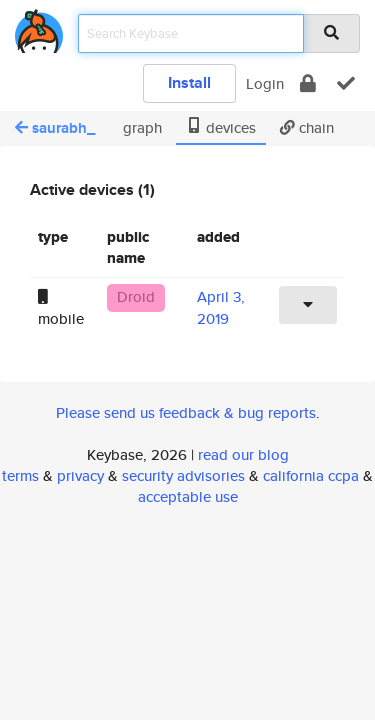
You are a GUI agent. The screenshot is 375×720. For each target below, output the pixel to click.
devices (221, 127)
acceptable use (188, 496)
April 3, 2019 (221, 307)
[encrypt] (308, 83)
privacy (80, 475)
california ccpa (311, 475)
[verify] (346, 83)
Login (265, 83)
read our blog (243, 454)
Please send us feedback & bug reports (186, 412)
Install (189, 82)
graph (140, 127)
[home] (39, 27)
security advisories (183, 475)
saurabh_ (55, 128)
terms (20, 475)
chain (307, 127)
